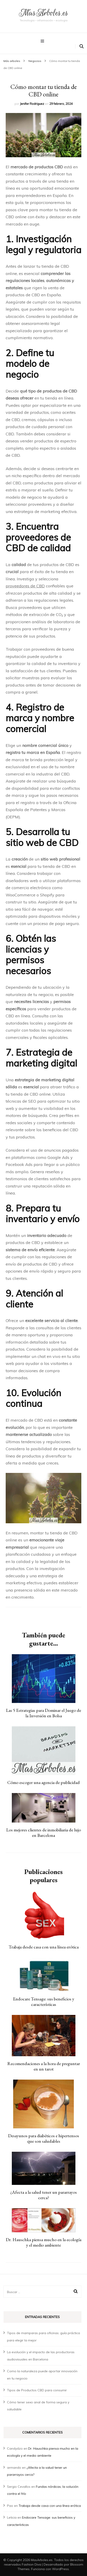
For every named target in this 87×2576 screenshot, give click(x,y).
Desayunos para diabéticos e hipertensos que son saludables (43, 2138)
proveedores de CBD (25, 586)
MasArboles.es (43, 13)
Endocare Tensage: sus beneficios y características (43, 2001)
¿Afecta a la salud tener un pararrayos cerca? (43, 2195)
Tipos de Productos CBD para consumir (37, 2390)
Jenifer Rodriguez (32, 103)
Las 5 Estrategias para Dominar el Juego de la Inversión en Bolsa (43, 1713)
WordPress (60, 2569)
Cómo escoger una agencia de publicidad (43, 1782)
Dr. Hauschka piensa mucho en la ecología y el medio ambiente (43, 2242)
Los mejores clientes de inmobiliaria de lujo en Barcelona (43, 1832)
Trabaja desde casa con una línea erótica (44, 1947)
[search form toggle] (82, 46)
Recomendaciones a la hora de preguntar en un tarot (43, 2066)
